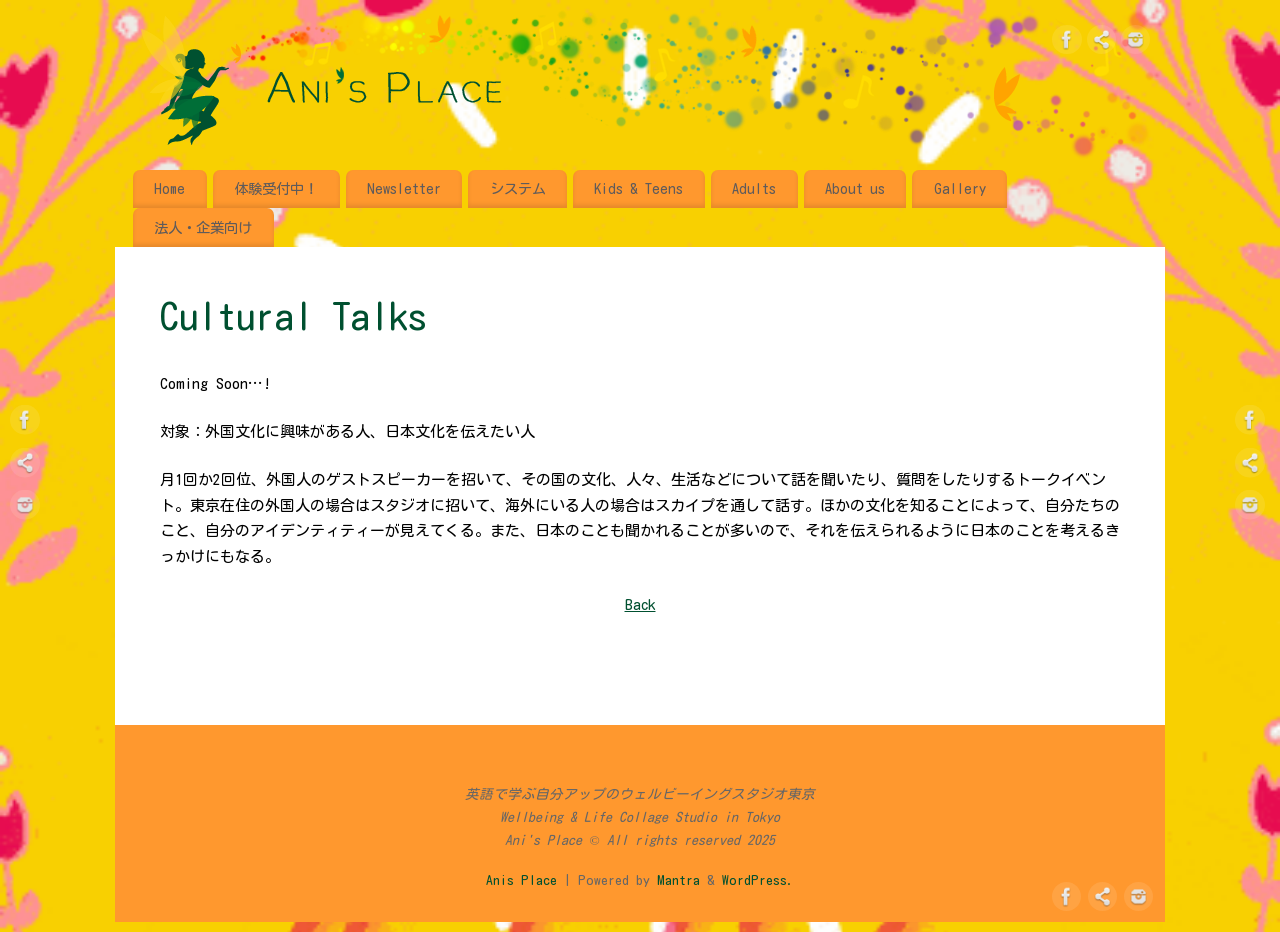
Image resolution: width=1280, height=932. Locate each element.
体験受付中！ (276, 188)
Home (169, 188)
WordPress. (758, 880)
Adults (754, 188)
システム (518, 188)
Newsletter (404, 188)
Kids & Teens (638, 188)
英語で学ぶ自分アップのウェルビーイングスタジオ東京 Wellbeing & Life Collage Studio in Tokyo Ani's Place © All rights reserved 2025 (640, 817)
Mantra (678, 880)
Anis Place (521, 880)
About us (855, 188)
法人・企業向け (203, 227)
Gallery (960, 188)
